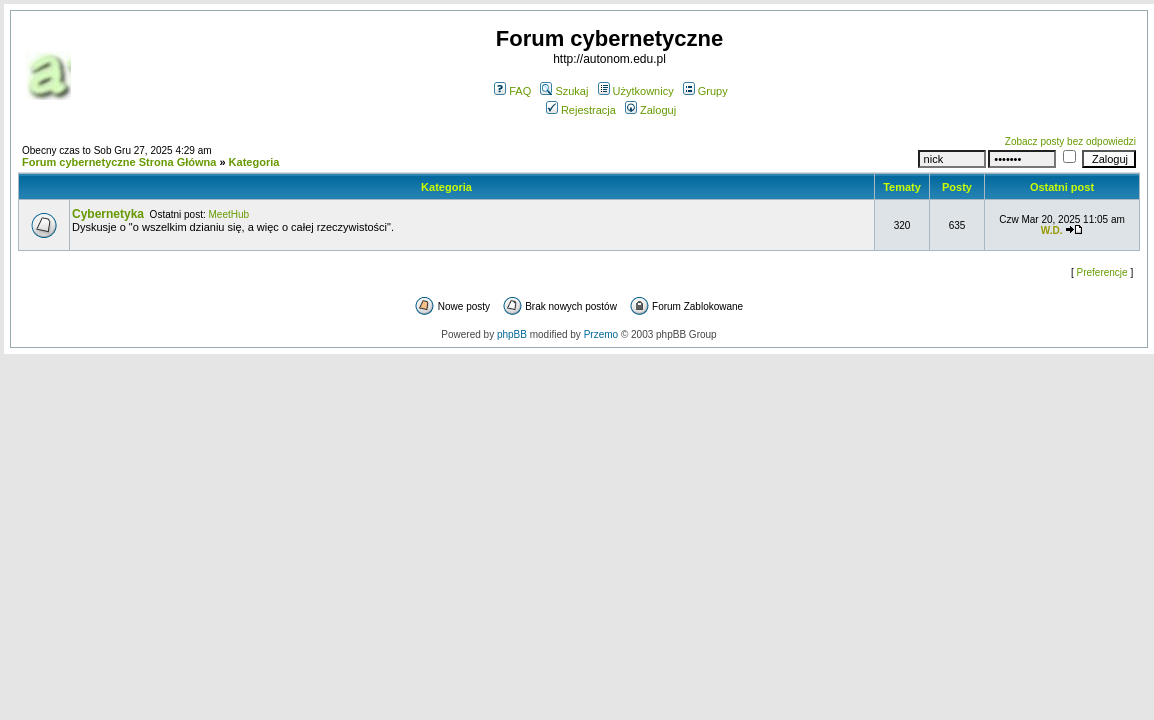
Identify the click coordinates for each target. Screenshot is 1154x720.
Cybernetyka (108, 214)
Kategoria (254, 162)
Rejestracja (581, 110)
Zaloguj (650, 110)
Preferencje (1102, 272)
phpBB (512, 334)
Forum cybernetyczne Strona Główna (119, 162)
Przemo (601, 334)
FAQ (512, 91)
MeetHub (229, 214)
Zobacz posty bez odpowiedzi (1070, 141)
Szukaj (564, 91)
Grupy (705, 91)
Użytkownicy (636, 91)
